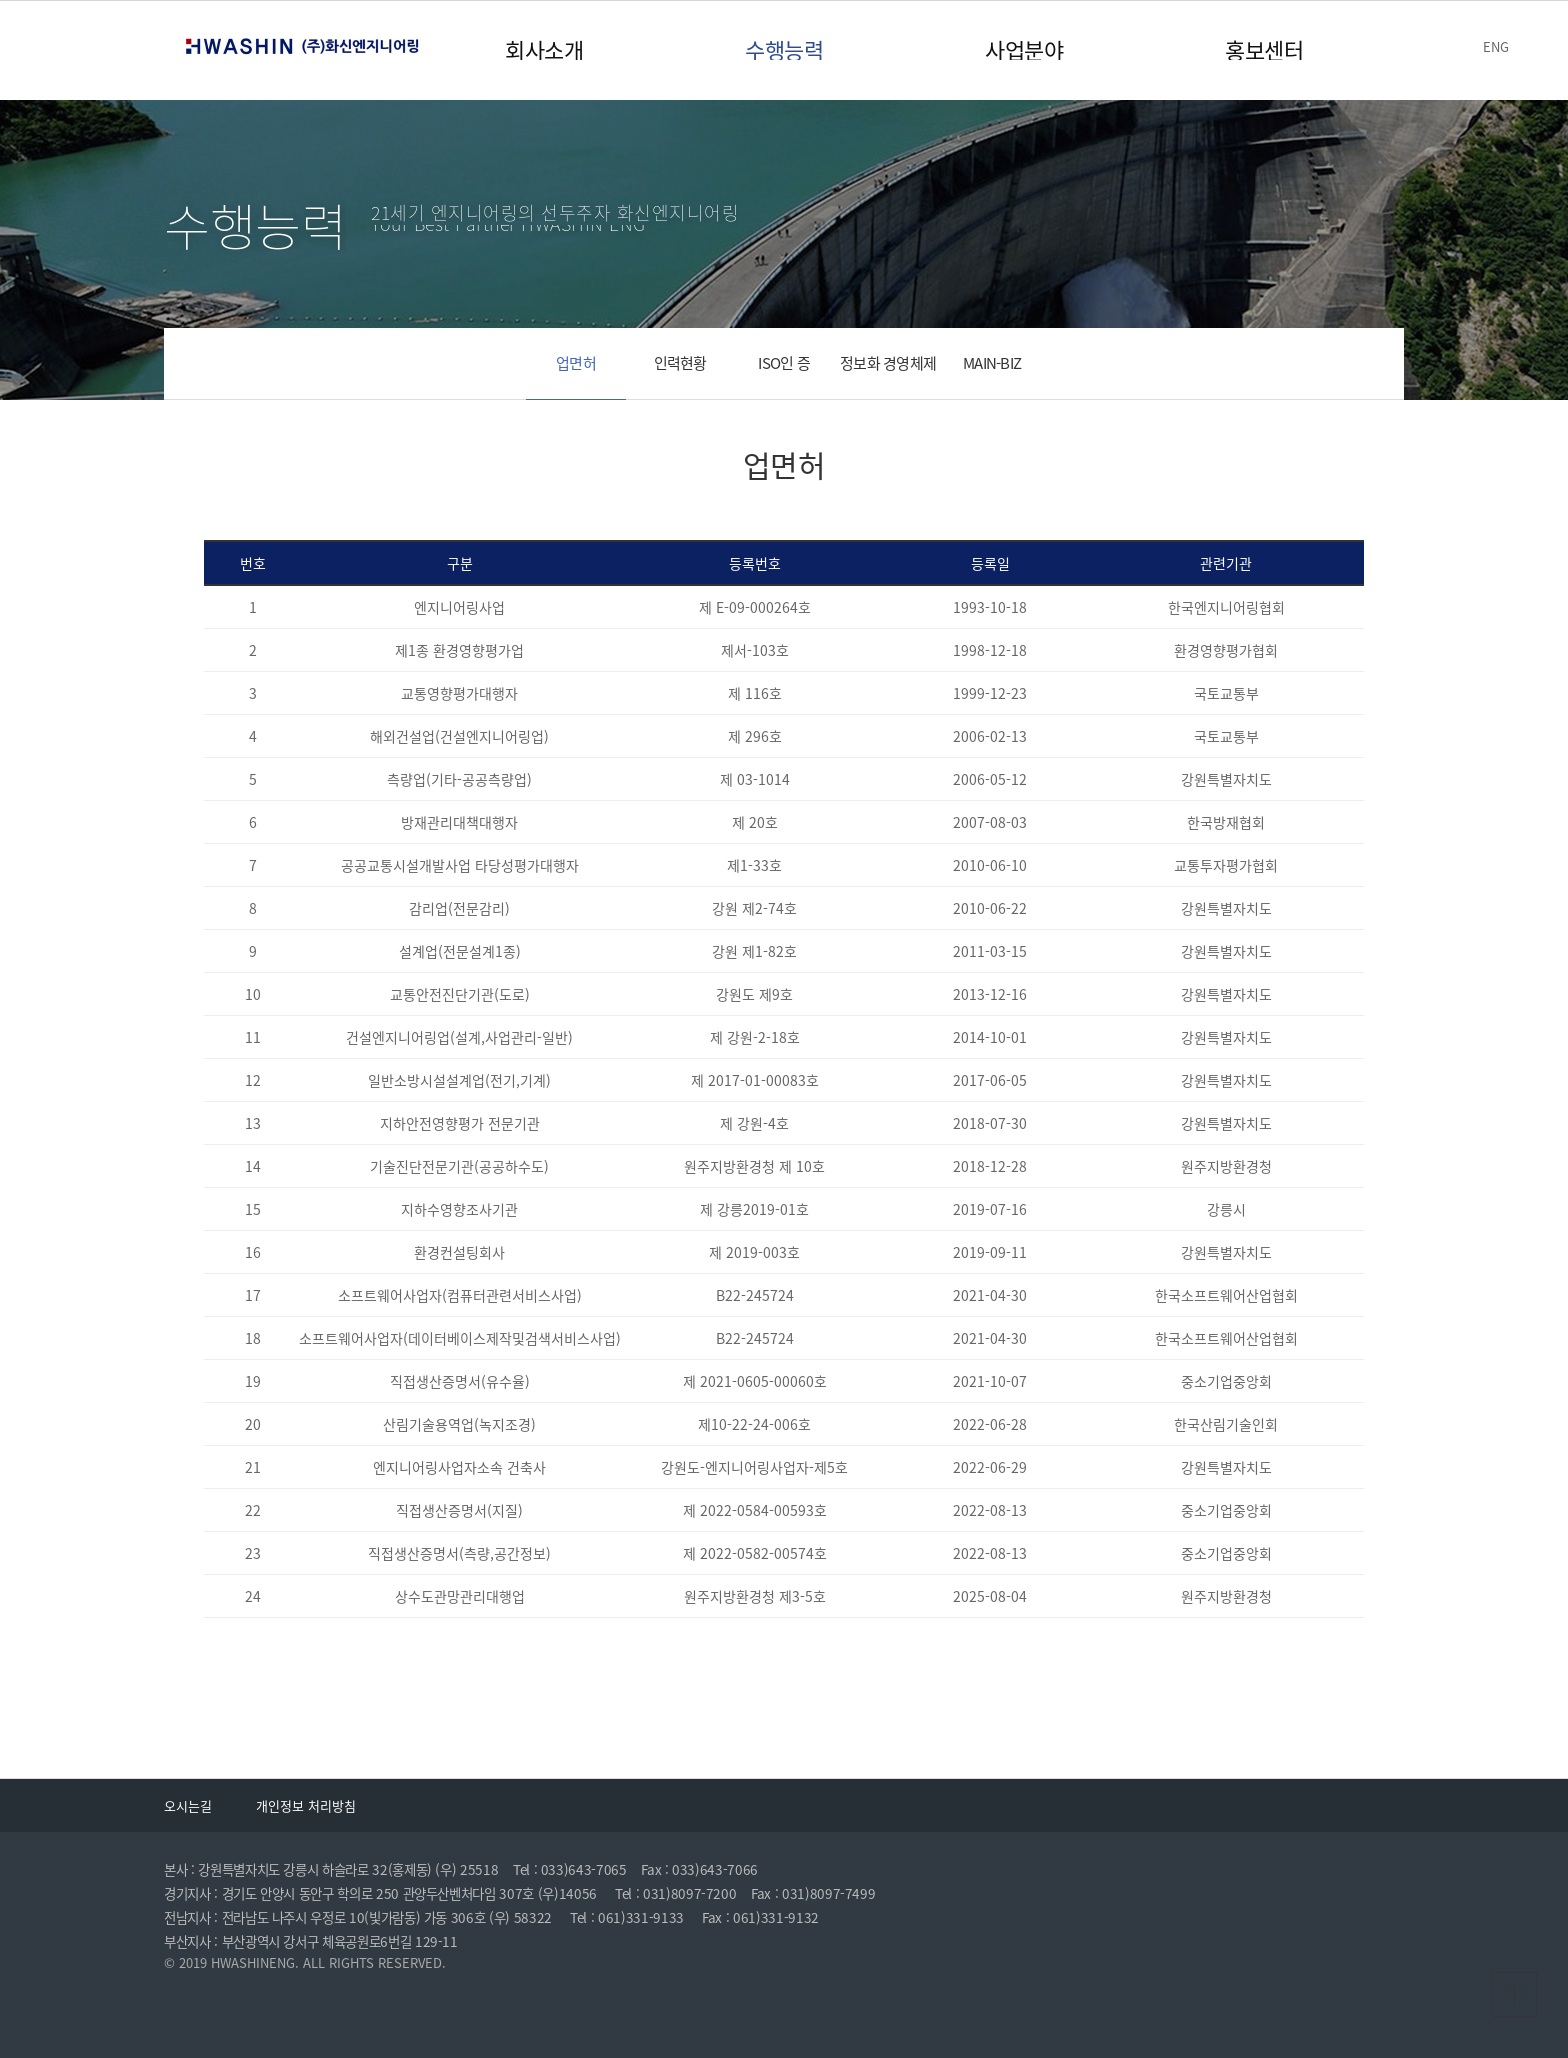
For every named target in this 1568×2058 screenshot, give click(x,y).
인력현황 (680, 363)
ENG (1496, 46)
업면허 (576, 363)
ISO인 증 (784, 363)
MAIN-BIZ (992, 363)
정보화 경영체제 (888, 363)
